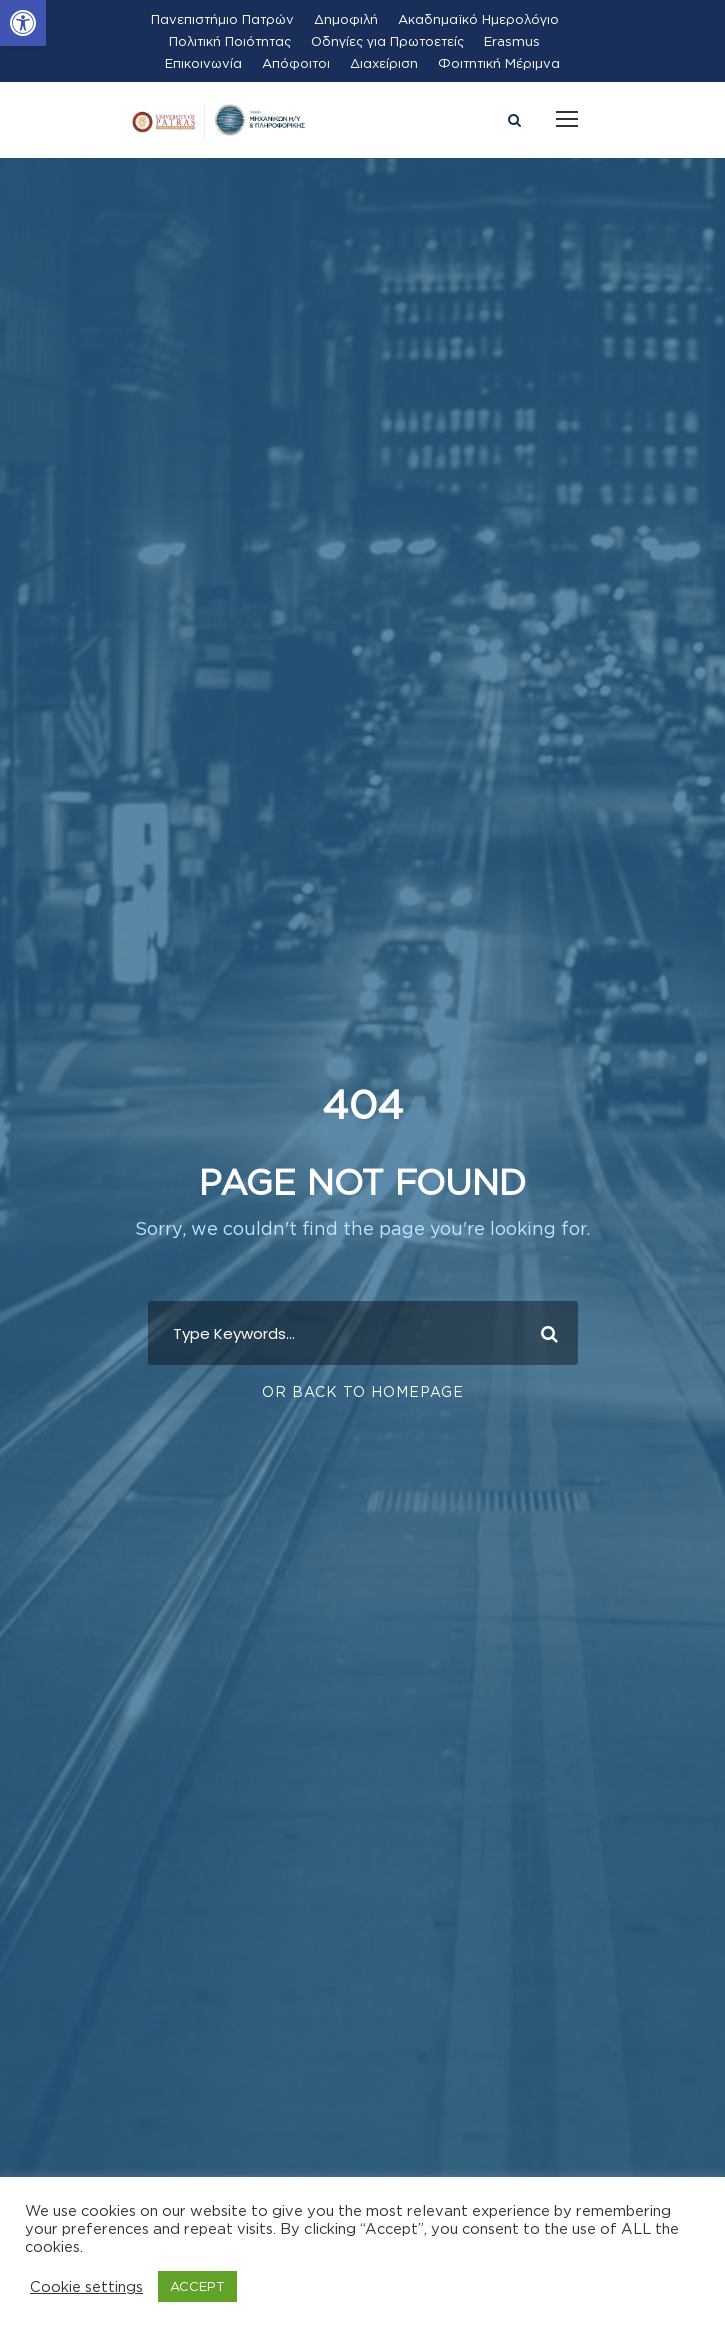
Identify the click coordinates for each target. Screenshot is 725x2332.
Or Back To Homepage (363, 1391)
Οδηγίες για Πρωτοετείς (387, 41)
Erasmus (512, 41)
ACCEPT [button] (197, 2286)
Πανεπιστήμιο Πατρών (222, 19)
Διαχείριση (384, 63)
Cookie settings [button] (86, 2286)
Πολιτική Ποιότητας (230, 41)
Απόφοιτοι (296, 63)
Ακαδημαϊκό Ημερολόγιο (478, 19)
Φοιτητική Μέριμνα (499, 63)
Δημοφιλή (346, 19)
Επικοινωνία (203, 63)
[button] (23, 23)
